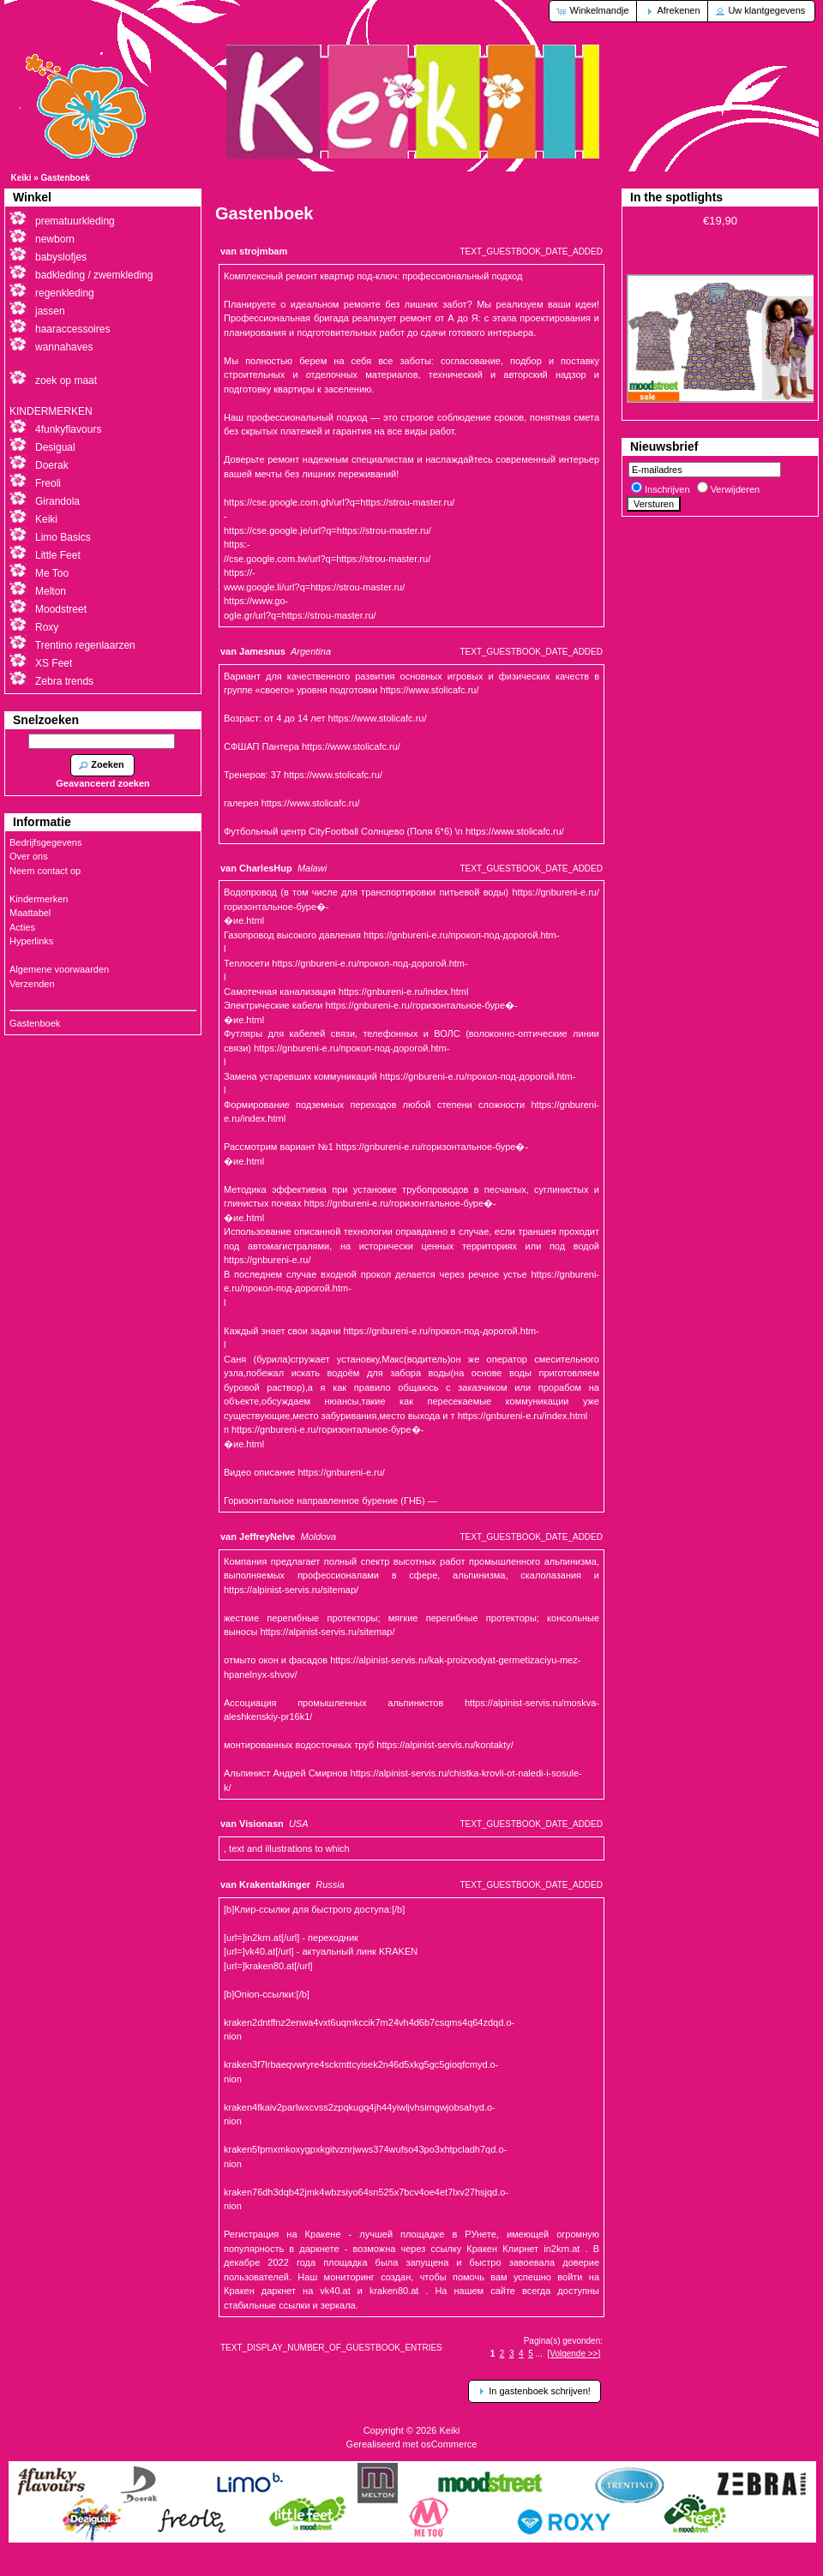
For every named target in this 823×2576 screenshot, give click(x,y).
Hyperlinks (31, 941)
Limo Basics (63, 537)
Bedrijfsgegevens (45, 842)
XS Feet (53, 663)
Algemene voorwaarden (59, 969)
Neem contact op (45, 871)
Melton (50, 591)
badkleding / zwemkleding (94, 275)
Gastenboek (65, 178)
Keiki (21, 178)
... (539, 2353)
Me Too (52, 573)
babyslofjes (61, 257)
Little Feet (58, 555)
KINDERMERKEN (51, 411)
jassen (50, 311)
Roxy (46, 627)
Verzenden (32, 984)
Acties (22, 927)
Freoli (48, 483)
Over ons (28, 856)
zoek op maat (66, 380)
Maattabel (30, 913)
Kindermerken (38, 899)
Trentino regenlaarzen (85, 645)
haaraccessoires (72, 329)
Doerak (52, 465)
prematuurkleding (75, 221)
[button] (594, 11)
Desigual (55, 447)
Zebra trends (64, 681)
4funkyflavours (68, 429)
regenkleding (64, 293)
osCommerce (449, 2444)
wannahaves (64, 347)
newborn (55, 239)
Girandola (57, 501)
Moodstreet (61, 609)
